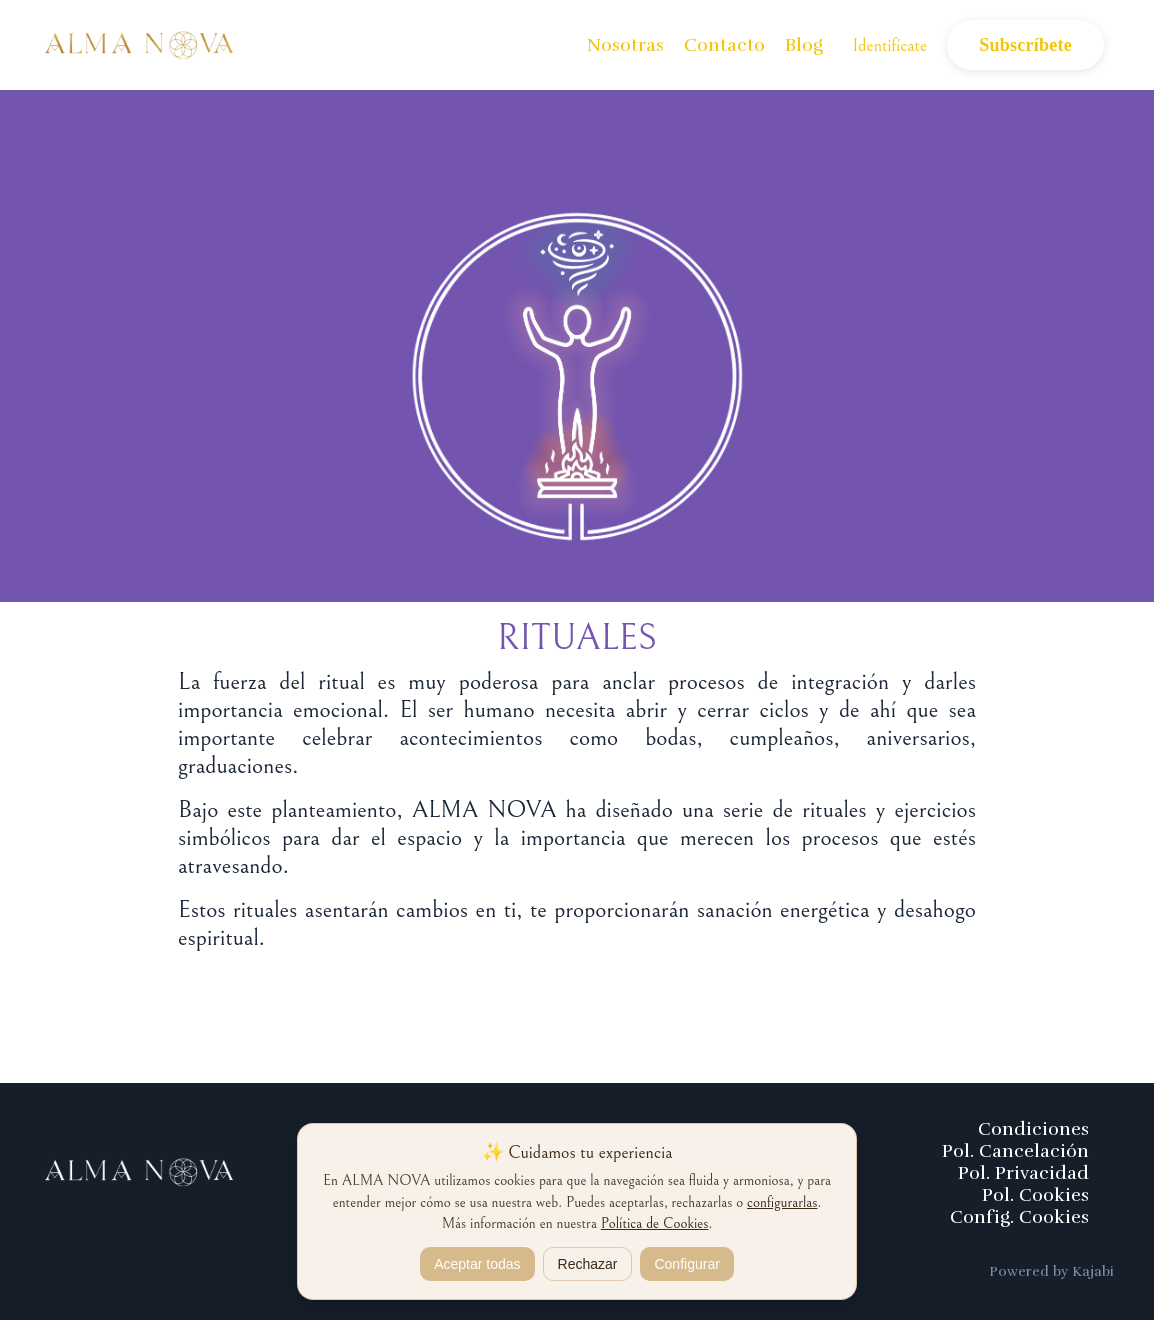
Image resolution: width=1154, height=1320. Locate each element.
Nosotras (625, 45)
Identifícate (890, 45)
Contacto (724, 45)
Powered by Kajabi (1051, 1271)
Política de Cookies (655, 1223)
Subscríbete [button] (1025, 45)
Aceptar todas (477, 1264)
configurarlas (782, 1202)
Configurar (686, 1264)
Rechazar (588, 1264)
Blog (804, 45)
